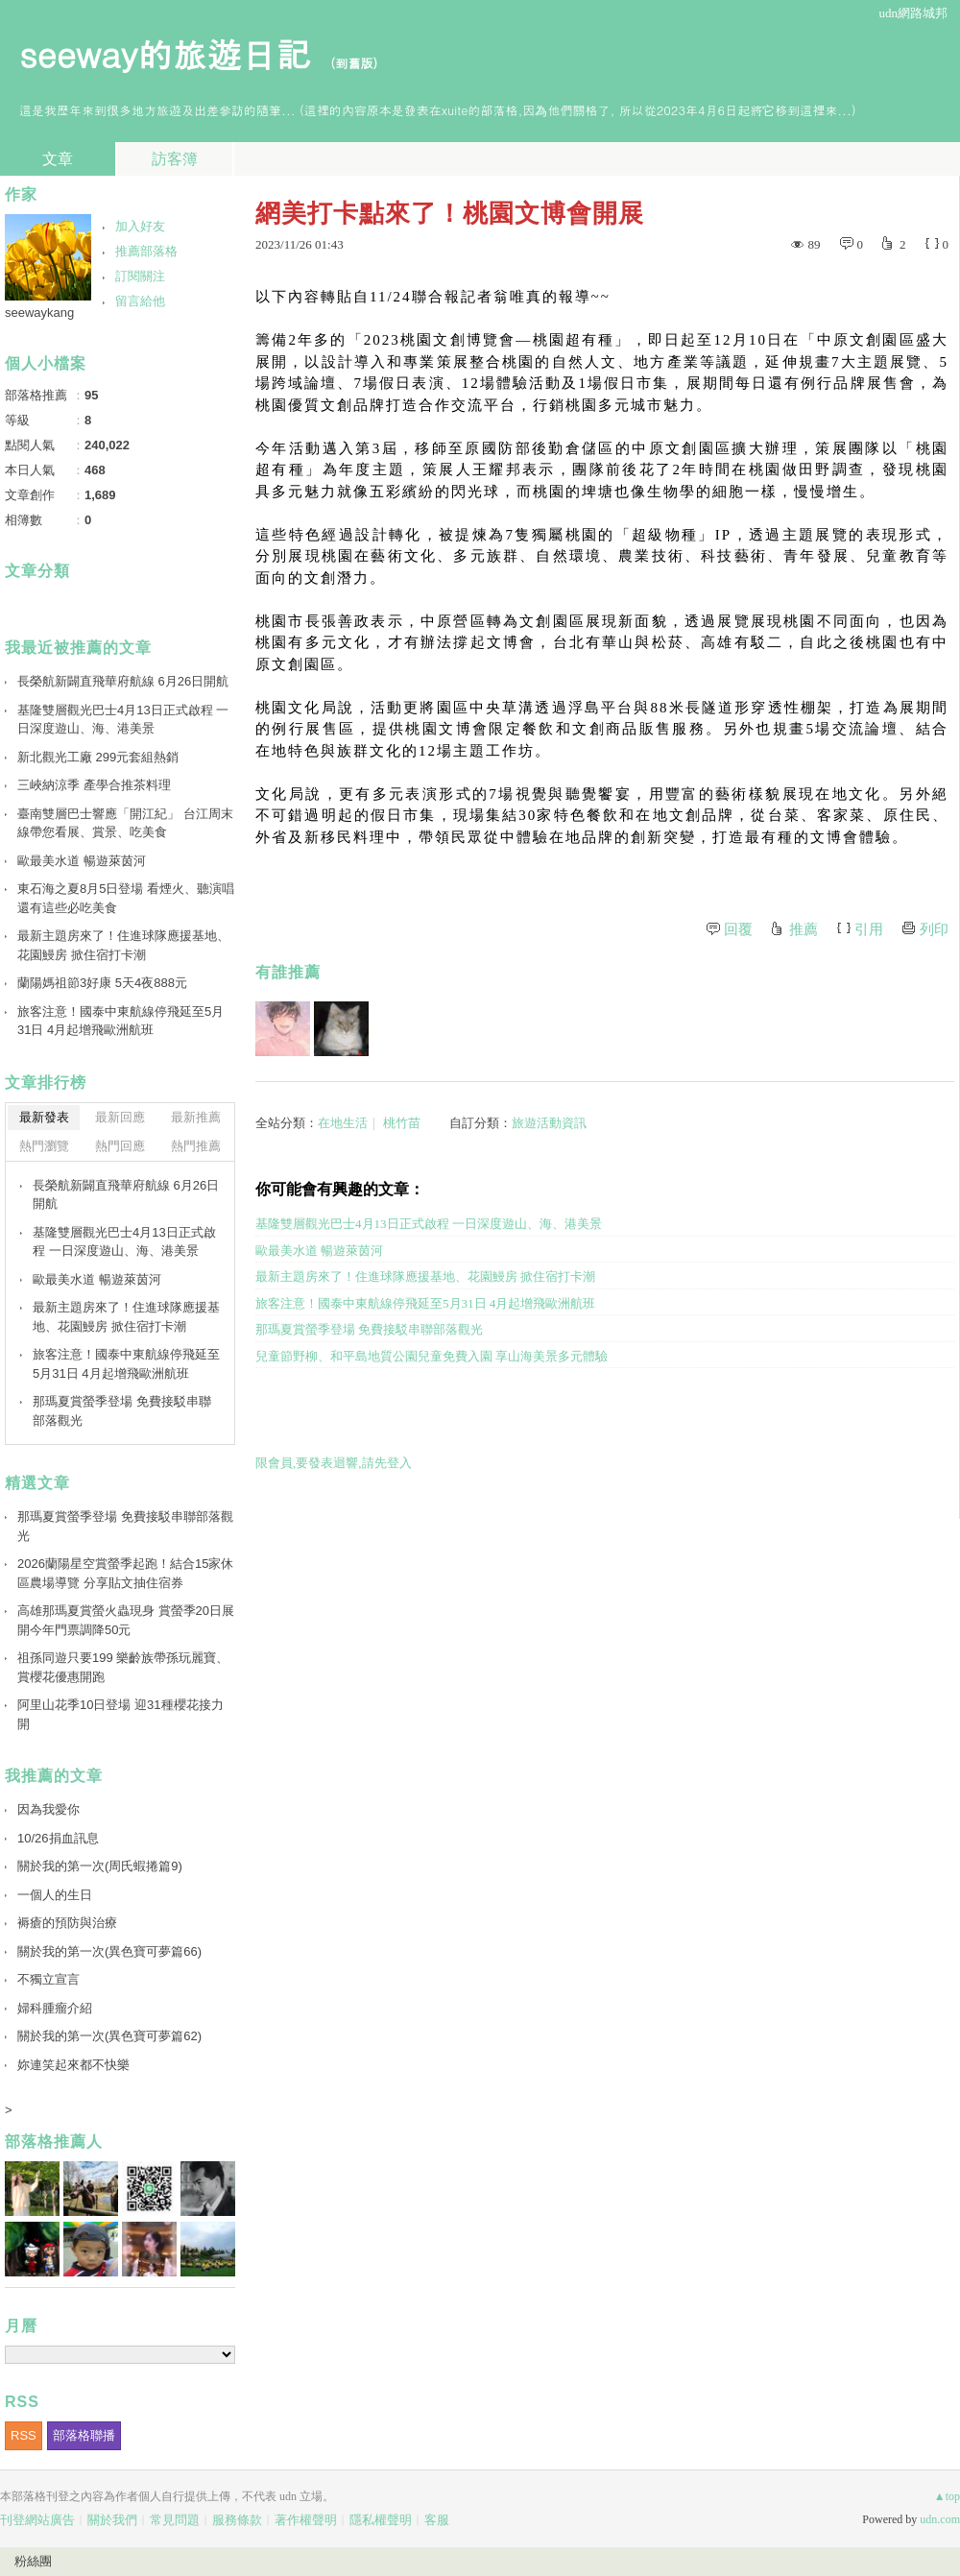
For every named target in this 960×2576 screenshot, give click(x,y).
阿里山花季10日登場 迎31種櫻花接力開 (120, 1714)
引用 (868, 929)
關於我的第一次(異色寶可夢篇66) (109, 1951)
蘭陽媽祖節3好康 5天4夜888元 (102, 982)
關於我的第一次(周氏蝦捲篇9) (99, 1866)
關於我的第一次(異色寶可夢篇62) (109, 2036)
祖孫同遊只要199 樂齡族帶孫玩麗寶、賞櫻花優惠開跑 (122, 1667)
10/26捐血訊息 (58, 1838)
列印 (934, 929)
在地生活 (343, 1123)
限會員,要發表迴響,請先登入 (333, 1463)
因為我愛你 (48, 1809)
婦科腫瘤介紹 (54, 2008)
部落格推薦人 (54, 2141)
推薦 (803, 929)
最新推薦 (196, 1117)
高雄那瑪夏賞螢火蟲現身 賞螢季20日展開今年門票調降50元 (125, 1620)
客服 (436, 2520)
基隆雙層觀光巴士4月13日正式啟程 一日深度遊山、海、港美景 (428, 1223)
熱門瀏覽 (44, 1146)
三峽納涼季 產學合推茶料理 (94, 785)
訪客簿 (175, 159)
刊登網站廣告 (37, 2520)
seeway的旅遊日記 (164, 53)
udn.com (940, 2519)
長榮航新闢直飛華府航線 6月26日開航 (122, 681)
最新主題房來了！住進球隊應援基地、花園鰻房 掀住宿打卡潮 (425, 1276)
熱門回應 (120, 1146)
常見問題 (175, 2520)
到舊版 (353, 63)
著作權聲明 (306, 2520)
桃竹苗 (401, 1123)
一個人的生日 (54, 1895)
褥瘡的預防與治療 (67, 1922)
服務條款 (237, 2520)
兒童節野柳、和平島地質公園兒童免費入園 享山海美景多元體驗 (431, 1356)
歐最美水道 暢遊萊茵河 (319, 1250)
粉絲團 (33, 2561)
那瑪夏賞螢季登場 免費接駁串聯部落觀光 (369, 1329)
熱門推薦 (196, 1146)
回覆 (738, 929)
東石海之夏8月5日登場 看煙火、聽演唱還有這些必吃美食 (125, 898)
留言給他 (140, 301)
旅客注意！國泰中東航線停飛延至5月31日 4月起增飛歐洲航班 (425, 1303)
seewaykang (39, 312)
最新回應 (120, 1117)
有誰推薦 (288, 972)
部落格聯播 (84, 2435)
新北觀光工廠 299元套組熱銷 (98, 757)
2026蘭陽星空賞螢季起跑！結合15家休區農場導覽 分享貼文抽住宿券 (125, 1573)
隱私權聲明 (380, 2520)
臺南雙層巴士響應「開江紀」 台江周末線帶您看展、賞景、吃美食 (125, 823)
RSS (23, 2435)
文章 (57, 159)
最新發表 (44, 1117)
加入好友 (140, 226)
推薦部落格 (146, 251)
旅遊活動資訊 (549, 1123)
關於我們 (112, 2520)
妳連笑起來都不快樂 (73, 2065)
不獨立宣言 (48, 1979)
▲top (947, 2496)
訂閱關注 (140, 276)
